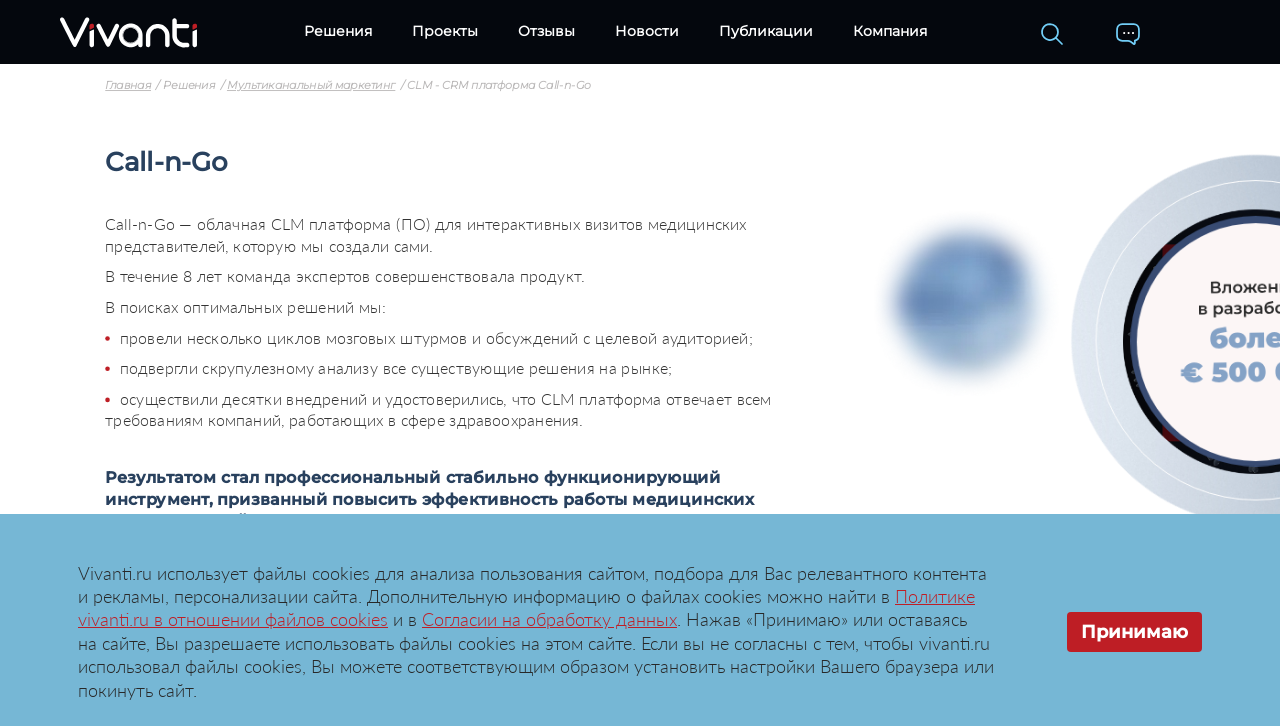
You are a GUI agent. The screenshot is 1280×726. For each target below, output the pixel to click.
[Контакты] (1128, 34)
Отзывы (546, 31)
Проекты (445, 31)
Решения (338, 31)
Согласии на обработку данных (549, 619)
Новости (647, 31)
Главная (128, 86)
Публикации (766, 31)
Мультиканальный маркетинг (311, 86)
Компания (890, 31)
